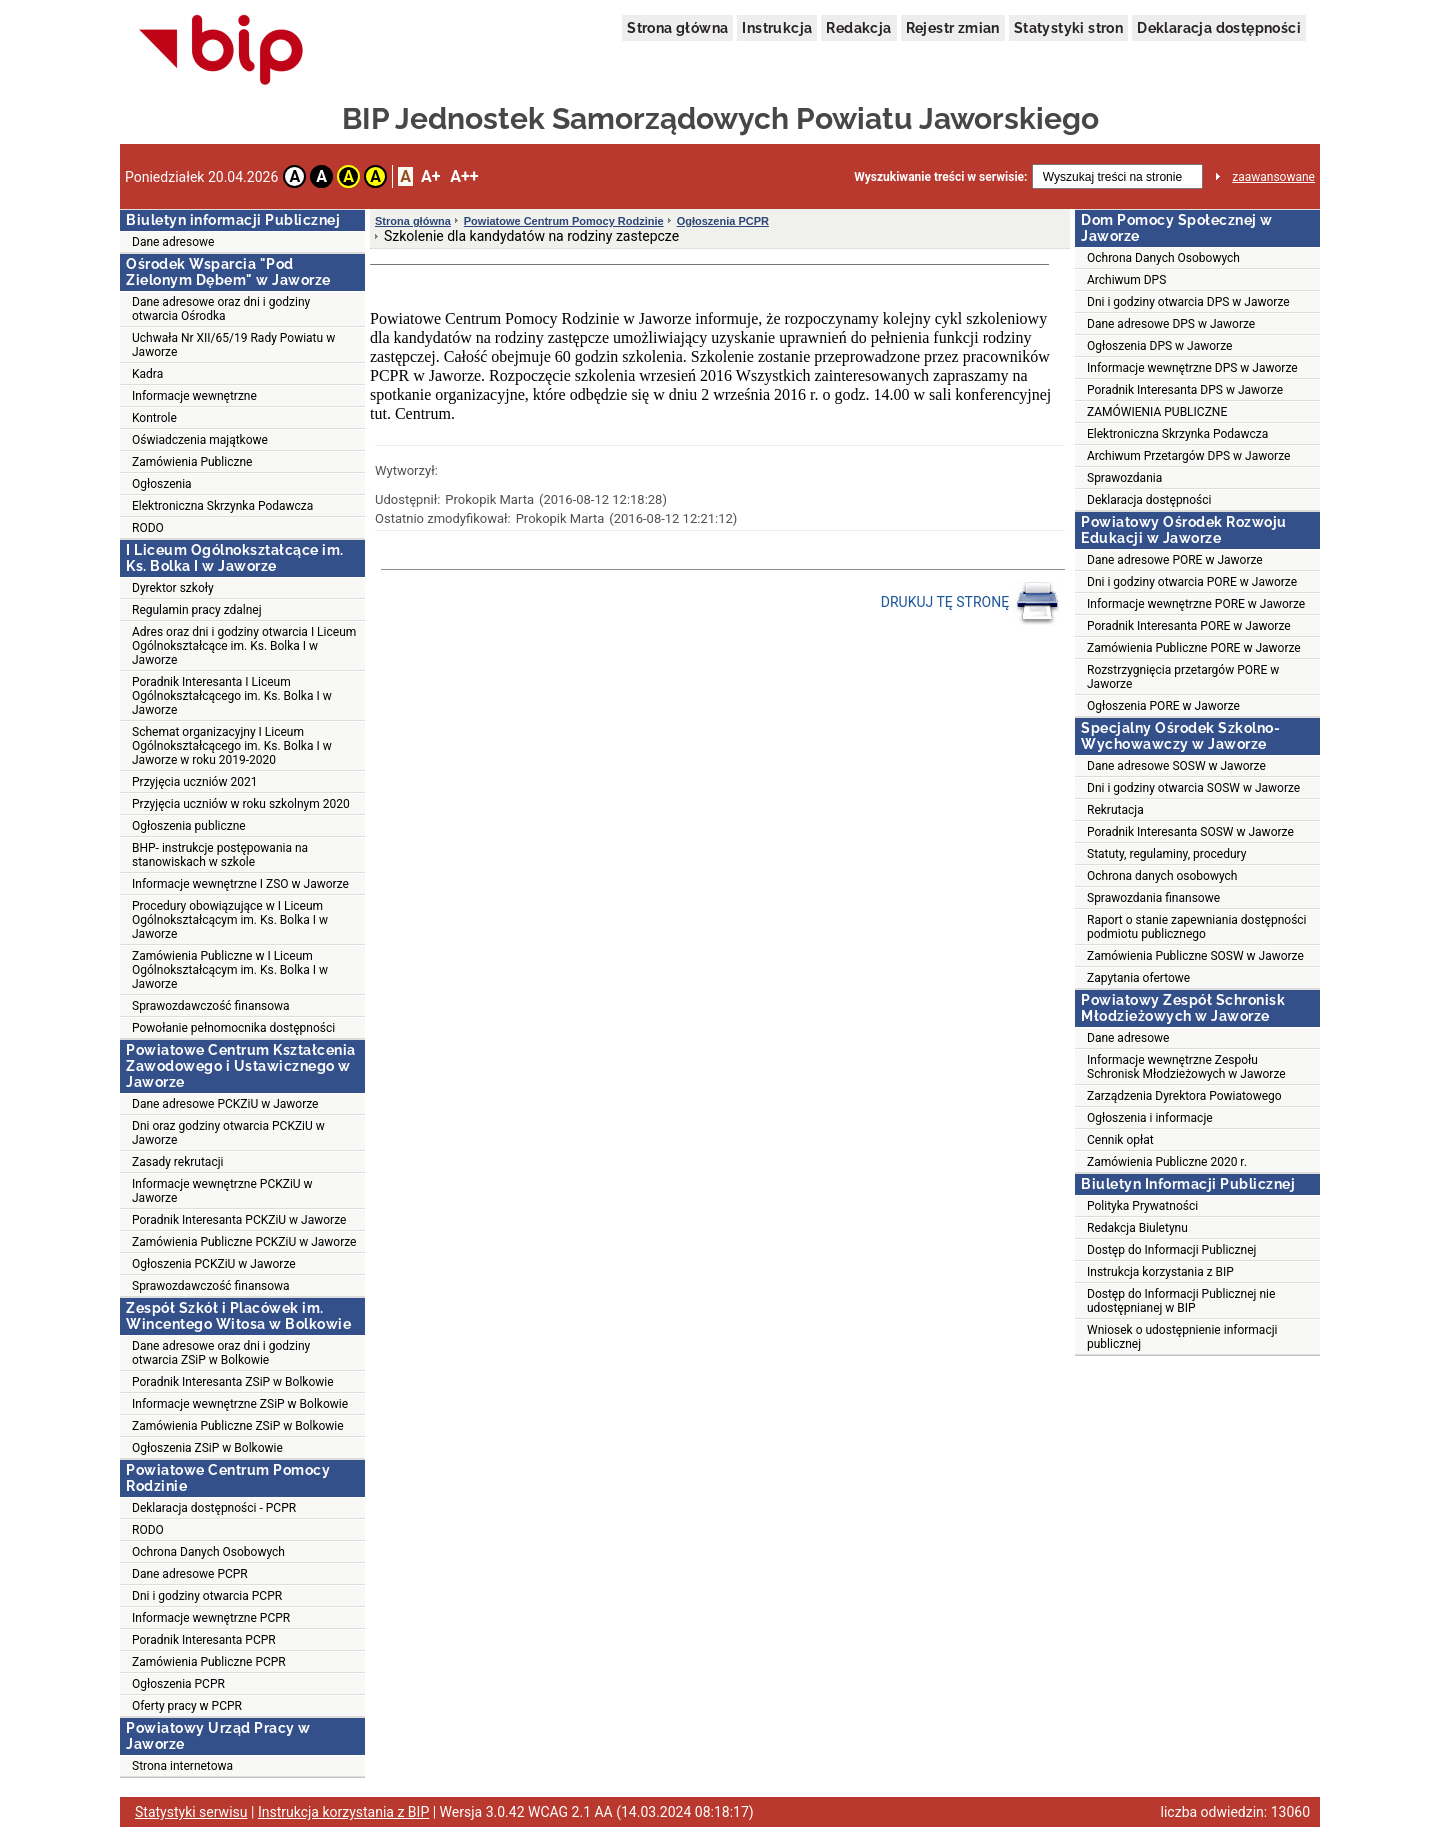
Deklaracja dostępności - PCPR (214, 1508)
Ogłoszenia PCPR (178, 1684)
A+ (430, 176)
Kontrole (154, 418)
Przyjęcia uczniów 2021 (194, 782)
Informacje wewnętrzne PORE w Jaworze (1196, 604)
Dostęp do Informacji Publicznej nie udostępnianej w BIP (1181, 1301)
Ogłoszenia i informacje (1150, 1118)
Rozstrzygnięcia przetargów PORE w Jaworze (1183, 677)
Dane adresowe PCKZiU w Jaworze (225, 1104)
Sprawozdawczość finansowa (211, 1006)
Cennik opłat (1120, 1140)
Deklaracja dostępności (1219, 28)
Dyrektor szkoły (173, 588)
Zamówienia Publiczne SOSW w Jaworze (1195, 956)
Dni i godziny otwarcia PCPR (207, 1596)
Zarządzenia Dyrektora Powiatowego (1184, 1096)
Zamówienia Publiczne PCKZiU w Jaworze (244, 1242)
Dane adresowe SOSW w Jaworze (1176, 766)
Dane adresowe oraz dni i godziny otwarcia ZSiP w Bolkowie (221, 1353)
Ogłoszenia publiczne (189, 826)
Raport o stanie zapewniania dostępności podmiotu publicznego (1197, 927)
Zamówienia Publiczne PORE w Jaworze (1194, 648)
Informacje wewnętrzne (194, 396)
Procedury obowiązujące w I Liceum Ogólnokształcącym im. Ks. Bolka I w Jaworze (230, 920)
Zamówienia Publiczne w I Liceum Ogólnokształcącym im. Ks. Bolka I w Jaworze (230, 970)
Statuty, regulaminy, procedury (1166, 854)
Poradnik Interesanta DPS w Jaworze (1185, 390)
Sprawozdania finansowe (1153, 898)
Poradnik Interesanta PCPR (204, 1640)
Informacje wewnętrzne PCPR (211, 1618)
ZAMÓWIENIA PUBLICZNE (1157, 412)
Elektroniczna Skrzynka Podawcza (222, 506)
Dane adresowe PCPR (190, 1574)
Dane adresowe (173, 242)
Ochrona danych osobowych (1162, 876)
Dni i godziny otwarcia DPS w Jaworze (1188, 302)
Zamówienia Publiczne (192, 462)
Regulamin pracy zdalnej (197, 610)
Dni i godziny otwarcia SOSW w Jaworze (1193, 788)
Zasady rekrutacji (177, 1162)
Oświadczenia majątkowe (200, 440)
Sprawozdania (1124, 478)
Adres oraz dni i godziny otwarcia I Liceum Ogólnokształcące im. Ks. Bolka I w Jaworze (244, 646)
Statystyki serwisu (191, 1812)
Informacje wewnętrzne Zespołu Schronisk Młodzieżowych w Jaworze (1186, 1067)
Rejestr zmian (953, 28)
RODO (148, 528)
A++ (464, 176)
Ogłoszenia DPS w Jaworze (1159, 346)
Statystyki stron (1068, 28)
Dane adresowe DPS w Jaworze (1171, 324)
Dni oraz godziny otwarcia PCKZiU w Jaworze (228, 1133)
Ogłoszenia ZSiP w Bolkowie (207, 1448)
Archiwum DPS (1126, 280)
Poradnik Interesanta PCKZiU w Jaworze (239, 1220)
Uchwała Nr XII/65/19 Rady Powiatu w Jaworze (233, 345)
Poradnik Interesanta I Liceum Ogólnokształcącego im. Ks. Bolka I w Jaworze (232, 696)
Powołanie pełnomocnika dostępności (233, 1028)
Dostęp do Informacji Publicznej (1171, 1250)
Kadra (147, 374)
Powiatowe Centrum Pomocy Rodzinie (564, 221)
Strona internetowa (182, 1766)
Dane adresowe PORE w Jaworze (1175, 560)
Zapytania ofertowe (1138, 978)
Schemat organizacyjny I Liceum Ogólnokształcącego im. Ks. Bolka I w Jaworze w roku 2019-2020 (232, 746)
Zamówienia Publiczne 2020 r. (1167, 1162)
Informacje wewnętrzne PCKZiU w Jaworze (222, 1191)
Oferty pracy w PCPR (187, 1706)
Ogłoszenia (162, 484)
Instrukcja (777, 28)
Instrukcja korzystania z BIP (1160, 1272)
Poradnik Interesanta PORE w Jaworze (1189, 626)
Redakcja (858, 28)
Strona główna (677, 28)
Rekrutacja (1115, 810)
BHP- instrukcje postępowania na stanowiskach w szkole (220, 855)
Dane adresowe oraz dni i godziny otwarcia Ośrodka (221, 309)
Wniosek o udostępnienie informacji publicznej (1182, 1337)
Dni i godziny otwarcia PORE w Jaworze (1192, 582)
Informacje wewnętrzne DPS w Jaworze (1192, 368)
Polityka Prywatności (1142, 1206)
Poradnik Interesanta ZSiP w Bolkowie (233, 1382)
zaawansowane (1273, 177)
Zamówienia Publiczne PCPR (209, 1662)
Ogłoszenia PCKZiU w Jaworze (214, 1264)
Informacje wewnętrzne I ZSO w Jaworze (240, 884)
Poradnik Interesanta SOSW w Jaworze (1190, 832)
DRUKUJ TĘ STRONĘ (970, 603)
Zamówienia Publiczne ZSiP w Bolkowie (238, 1426)
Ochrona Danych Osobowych (208, 1552)
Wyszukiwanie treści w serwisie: (940, 177)
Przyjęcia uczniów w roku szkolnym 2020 (241, 804)
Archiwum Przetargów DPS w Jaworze (1188, 456)
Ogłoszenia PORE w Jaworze (1163, 706)
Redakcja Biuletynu (1137, 1228)
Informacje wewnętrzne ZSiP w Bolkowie (240, 1404)
